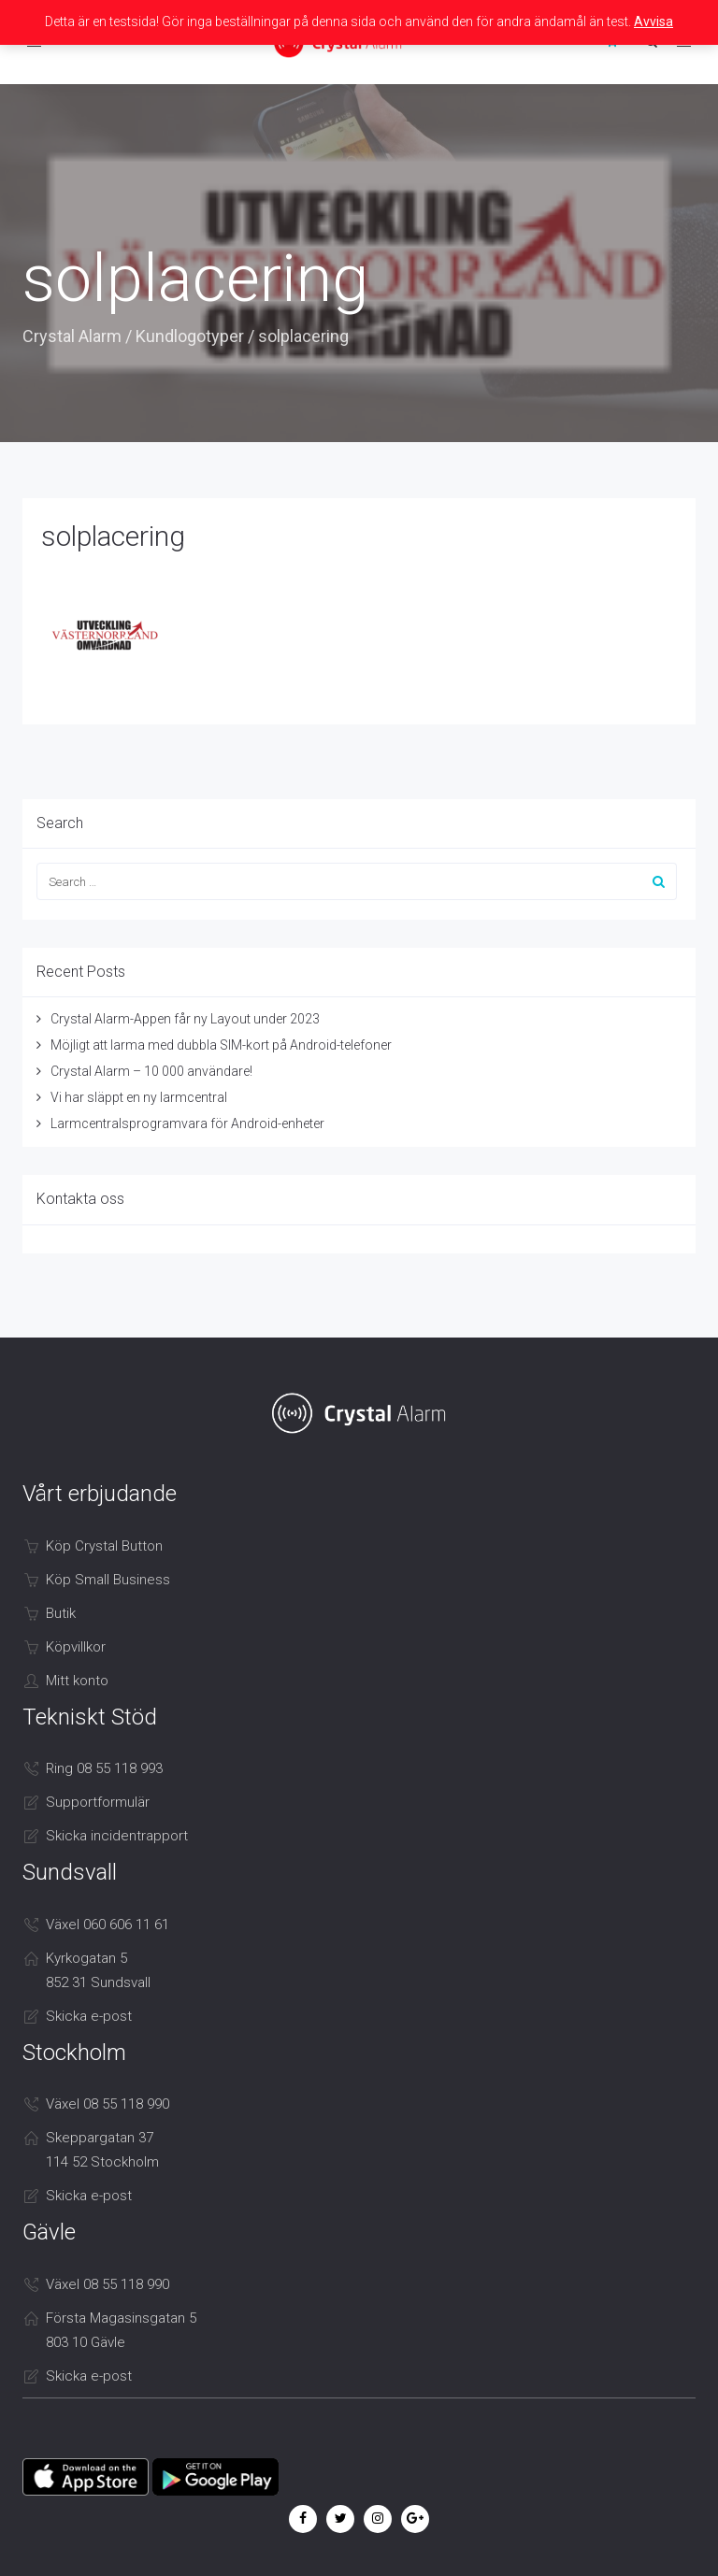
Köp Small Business (108, 1579)
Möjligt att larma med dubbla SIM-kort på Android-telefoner (221, 1045)
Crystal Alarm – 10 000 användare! (151, 1071)
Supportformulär (98, 1802)
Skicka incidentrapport (117, 1835)
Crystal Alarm (72, 336)
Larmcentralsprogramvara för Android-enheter (187, 1123)
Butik (61, 1613)
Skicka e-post (89, 2016)
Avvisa (653, 21)
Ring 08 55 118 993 (104, 1768)
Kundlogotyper (190, 336)
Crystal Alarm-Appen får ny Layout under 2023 (185, 1018)
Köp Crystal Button (104, 1546)
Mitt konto (77, 1680)
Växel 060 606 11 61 (107, 1924)
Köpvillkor (76, 1647)
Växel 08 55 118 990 (107, 2104)
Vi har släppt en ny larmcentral (138, 1097)
